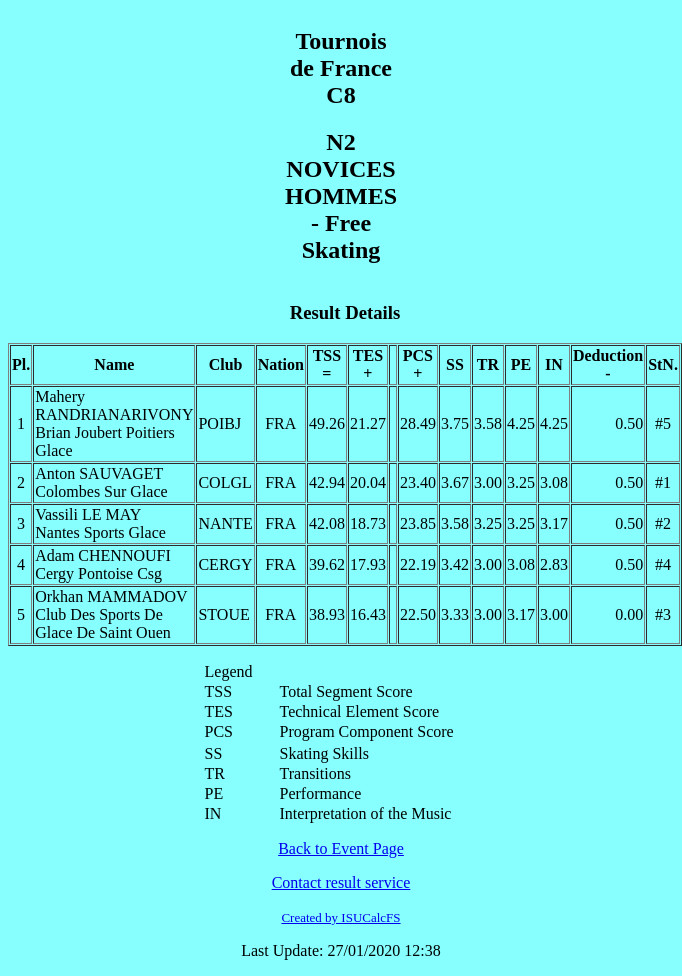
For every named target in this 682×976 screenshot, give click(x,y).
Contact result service (341, 882)
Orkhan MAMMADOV (111, 596)
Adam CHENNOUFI (103, 555)
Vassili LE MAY (88, 514)
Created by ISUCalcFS (340, 917)
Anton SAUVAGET (99, 473)
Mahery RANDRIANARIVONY (114, 405)
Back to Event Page (341, 848)
